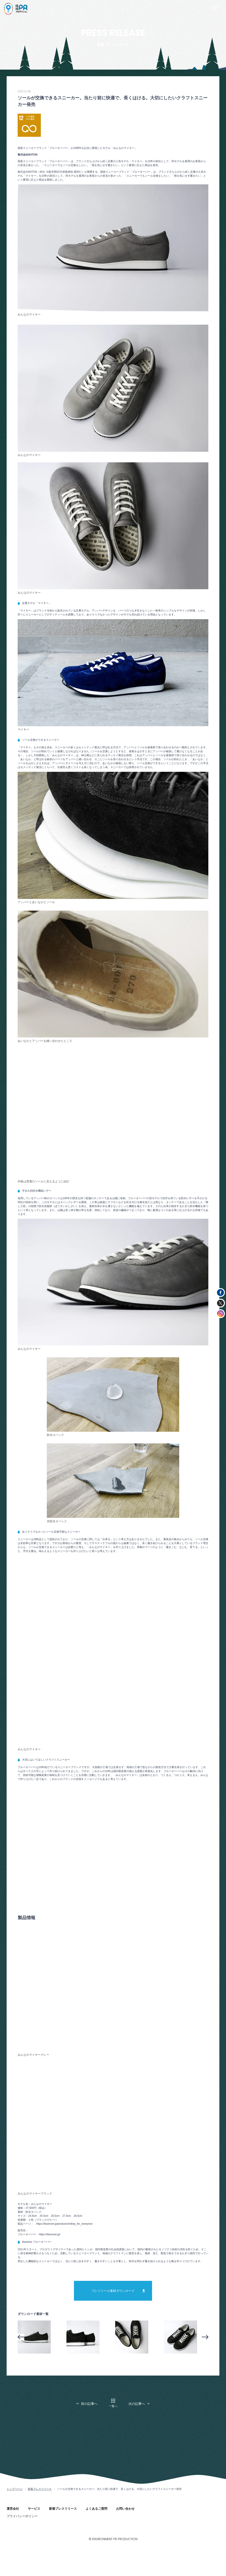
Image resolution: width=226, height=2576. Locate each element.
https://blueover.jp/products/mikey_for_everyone (64, 2223)
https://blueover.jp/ (49, 2234)
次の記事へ (136, 2403)
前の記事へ (89, 2403)
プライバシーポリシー (22, 2516)
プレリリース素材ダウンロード (113, 2291)
